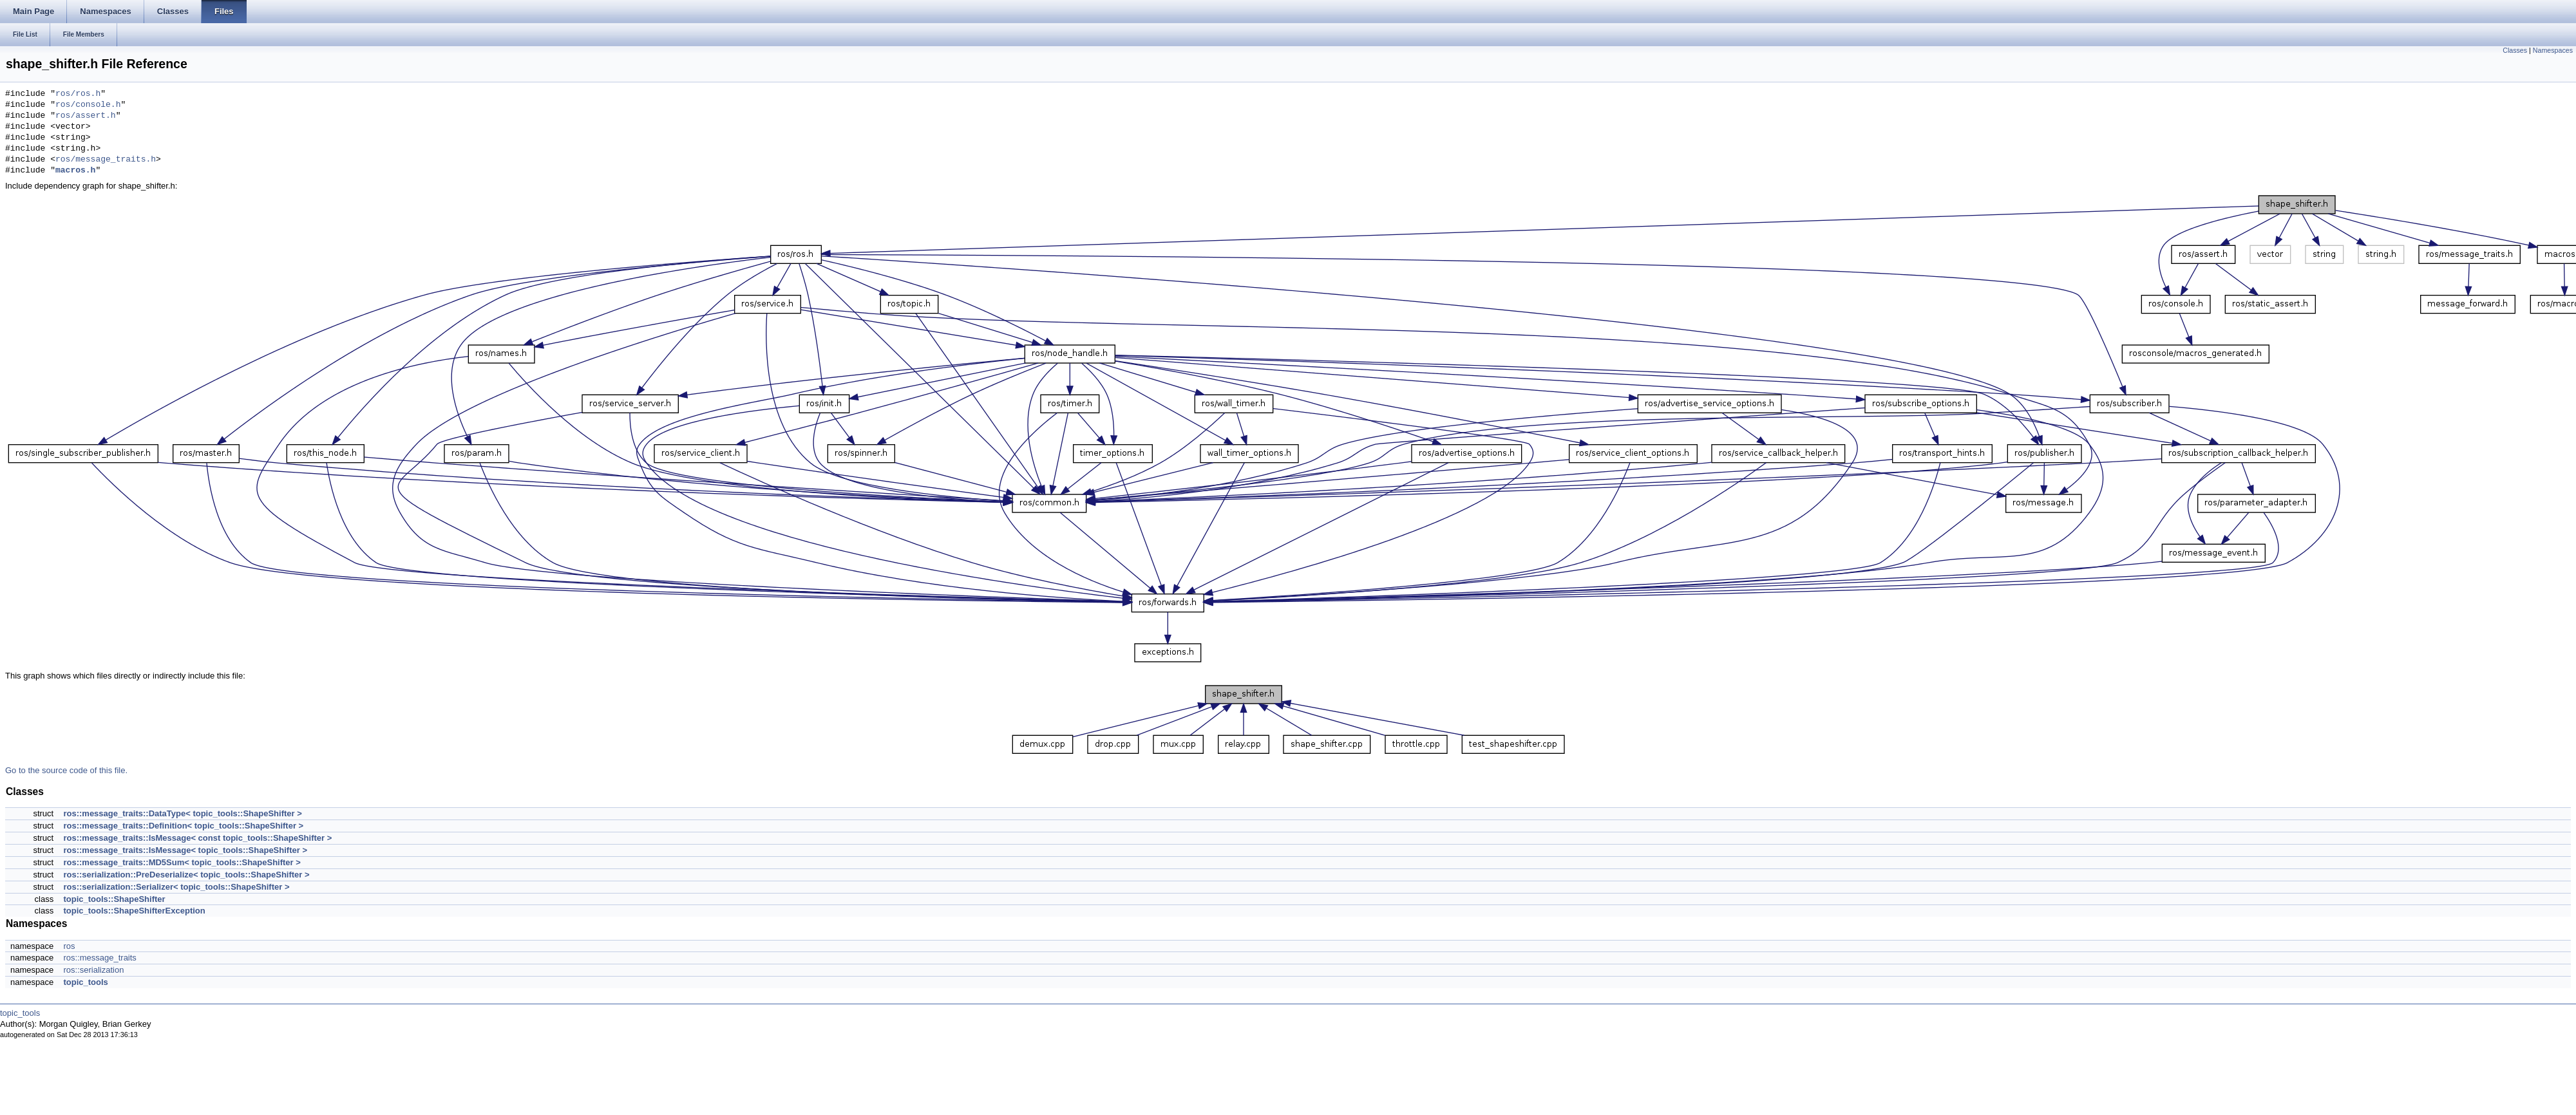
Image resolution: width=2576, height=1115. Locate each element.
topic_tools (85, 982)
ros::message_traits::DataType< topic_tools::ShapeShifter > (182, 813)
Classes (2515, 50)
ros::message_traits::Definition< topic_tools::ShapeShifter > (183, 825)
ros (69, 946)
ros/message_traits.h (105, 159)
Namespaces (2553, 50)
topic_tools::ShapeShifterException (134, 910)
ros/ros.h (77, 94)
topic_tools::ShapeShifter (114, 899)
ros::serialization (93, 970)
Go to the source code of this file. (66, 770)
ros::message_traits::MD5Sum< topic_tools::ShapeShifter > (181, 862)
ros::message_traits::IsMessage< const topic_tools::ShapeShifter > (197, 838)
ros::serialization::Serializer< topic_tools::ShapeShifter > (176, 887)
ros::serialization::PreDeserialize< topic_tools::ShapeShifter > (186, 874)
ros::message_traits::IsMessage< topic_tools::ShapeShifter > (185, 850)
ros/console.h (87, 105)
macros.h (75, 170)
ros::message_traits (99, 957)
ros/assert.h (85, 116)
